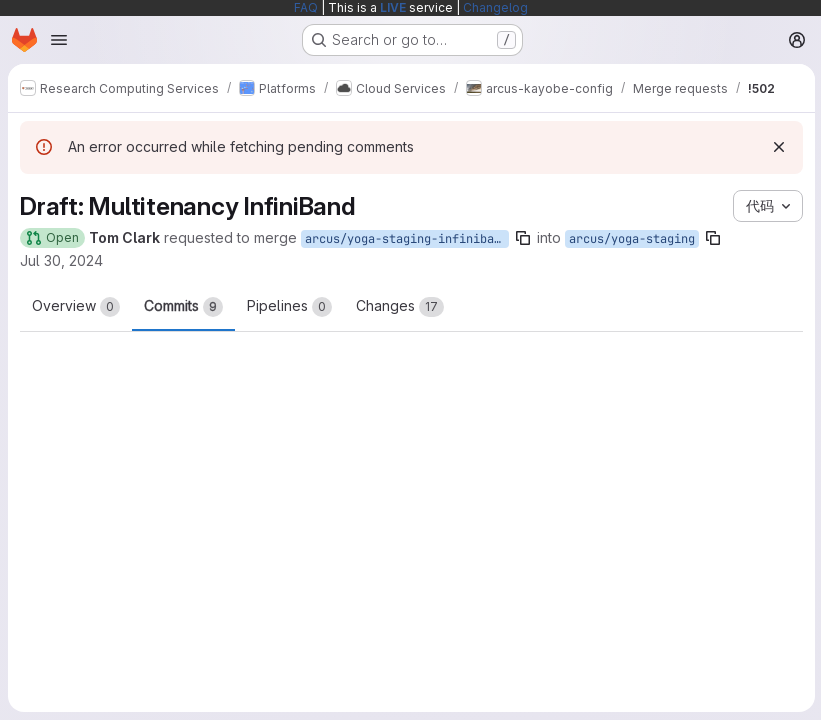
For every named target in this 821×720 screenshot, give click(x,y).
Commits (183, 307)
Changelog (495, 7)
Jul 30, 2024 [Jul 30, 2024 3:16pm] (61, 260)
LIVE (393, 7)
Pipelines (289, 307)
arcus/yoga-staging (632, 239)
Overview (76, 307)
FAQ (306, 7)
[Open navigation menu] (59, 40)
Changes (400, 307)
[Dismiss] (777, 147)
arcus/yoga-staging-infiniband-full (407, 239)
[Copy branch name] (523, 238)
